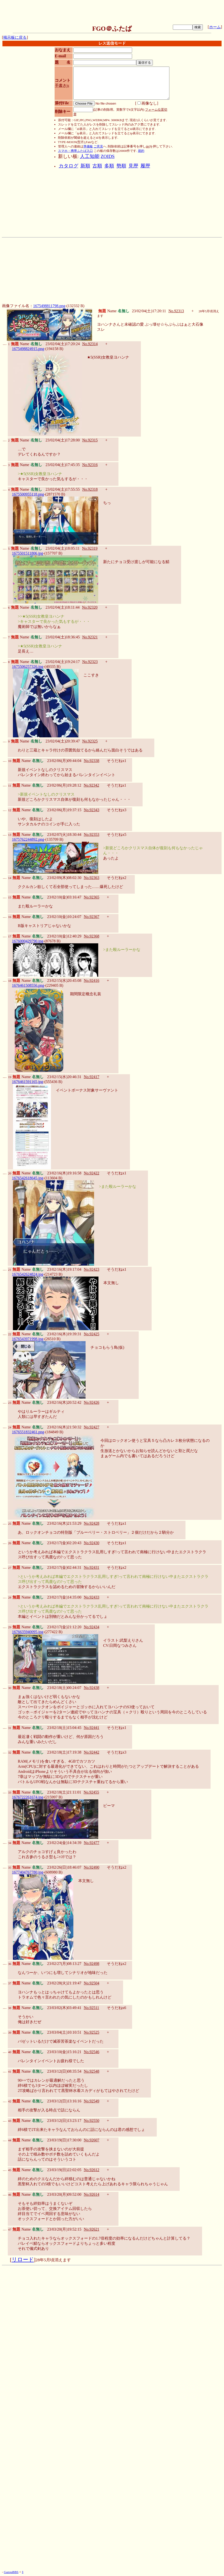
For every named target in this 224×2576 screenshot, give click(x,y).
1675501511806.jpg (27, 553)
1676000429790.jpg (27, 941)
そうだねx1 (116, 761)
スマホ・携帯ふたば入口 (75, 151)
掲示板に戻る (15, 37)
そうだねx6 (116, 2008)
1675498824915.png (28, 349)
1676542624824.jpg (27, 1274)
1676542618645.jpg (27, 1178)
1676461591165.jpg (27, 1082)
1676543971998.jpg (27, 1339)
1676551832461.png (28, 1432)
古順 (97, 165)
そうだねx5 (116, 834)
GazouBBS (11, 2572)
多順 (109, 165)
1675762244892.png (28, 839)
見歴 (133, 165)
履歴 (145, 165)
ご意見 (98, 146)
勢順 (121, 165)
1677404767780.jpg (27, 1872)
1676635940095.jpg (27, 1632)
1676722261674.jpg (27, 1797)
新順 (85, 165)
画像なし (147, 103)
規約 (141, 151)
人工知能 (89, 156)
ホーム (215, 27)
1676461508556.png (28, 985)
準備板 (88, 146)
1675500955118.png (28, 494)
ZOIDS (108, 156)
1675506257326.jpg (27, 666)
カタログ (68, 165)
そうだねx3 (116, 810)
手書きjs (62, 85)
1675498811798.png (49, 306)
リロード (23, 2260)
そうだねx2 (116, 878)
